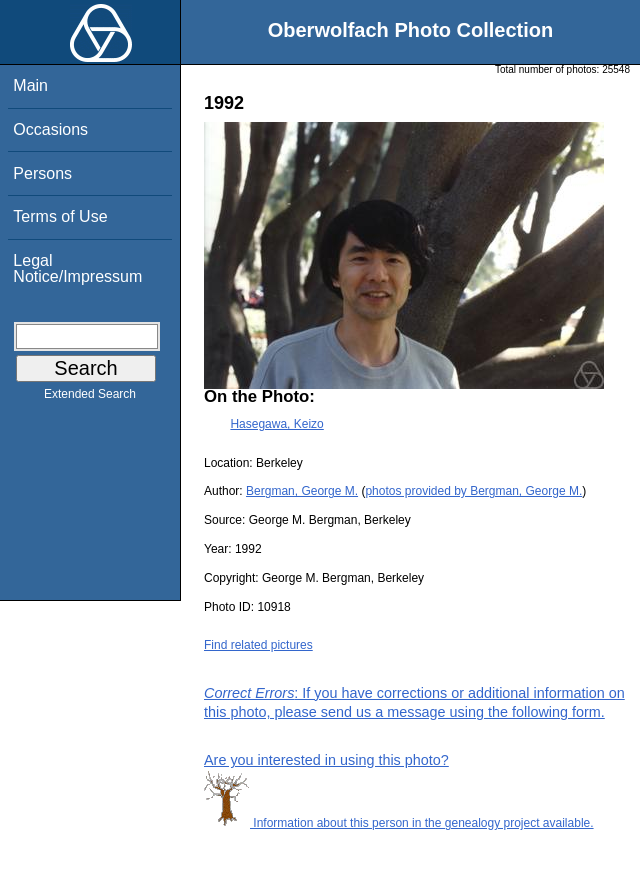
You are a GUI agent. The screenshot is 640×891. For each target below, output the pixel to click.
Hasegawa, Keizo (276, 424)
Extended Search (90, 398)
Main (30, 85)
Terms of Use (60, 216)
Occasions (50, 129)
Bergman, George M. (302, 491)
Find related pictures (258, 645)
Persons (42, 173)
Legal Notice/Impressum (77, 268)
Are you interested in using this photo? (326, 760)
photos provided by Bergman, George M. (473, 491)
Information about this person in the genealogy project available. (399, 823)
